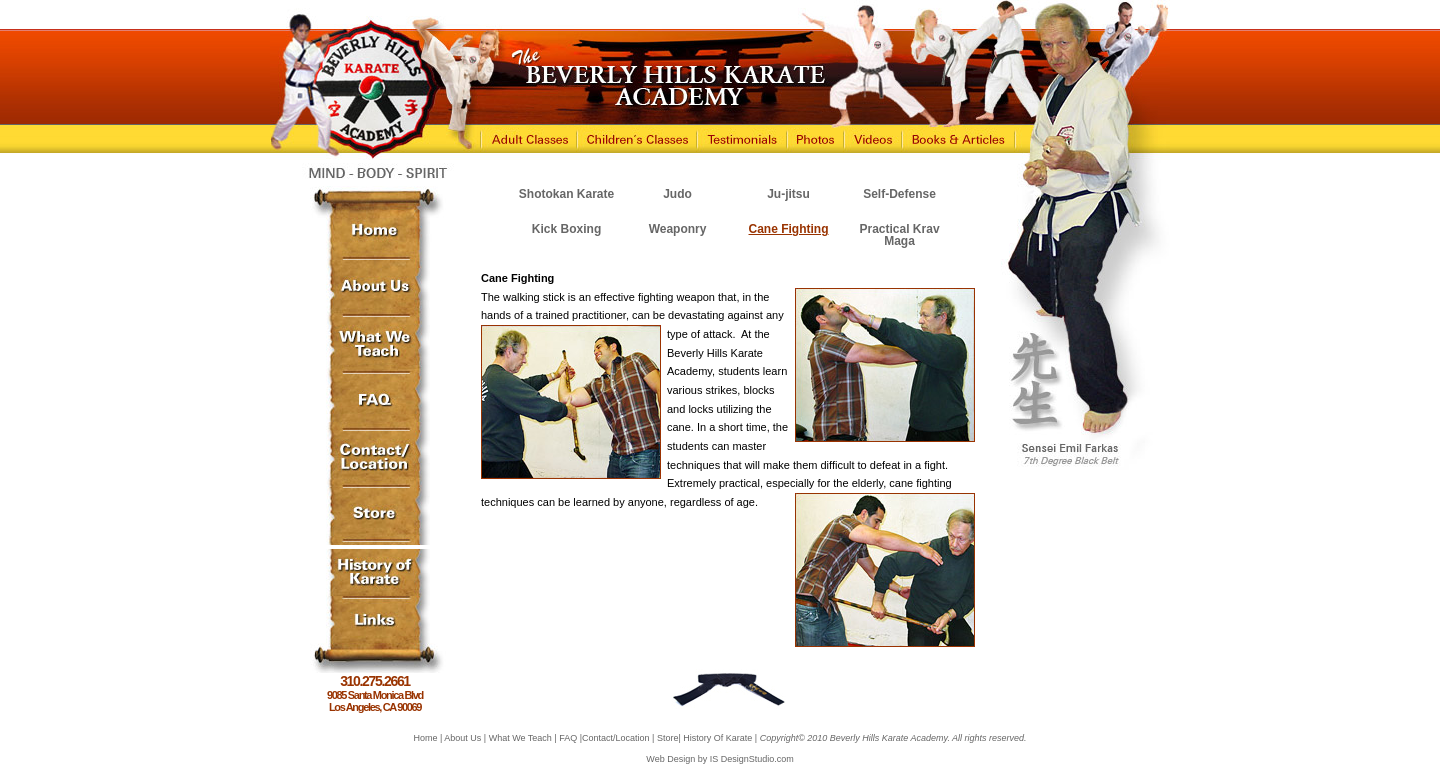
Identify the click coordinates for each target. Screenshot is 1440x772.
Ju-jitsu (788, 194)
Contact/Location (616, 738)
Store (668, 738)
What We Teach (520, 738)
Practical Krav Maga (900, 235)
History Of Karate (717, 738)
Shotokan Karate (566, 194)
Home (425, 738)
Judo (677, 194)
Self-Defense (899, 194)
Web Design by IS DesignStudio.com (719, 759)
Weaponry (678, 229)
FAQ (568, 738)
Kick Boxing (566, 229)
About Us (462, 738)
